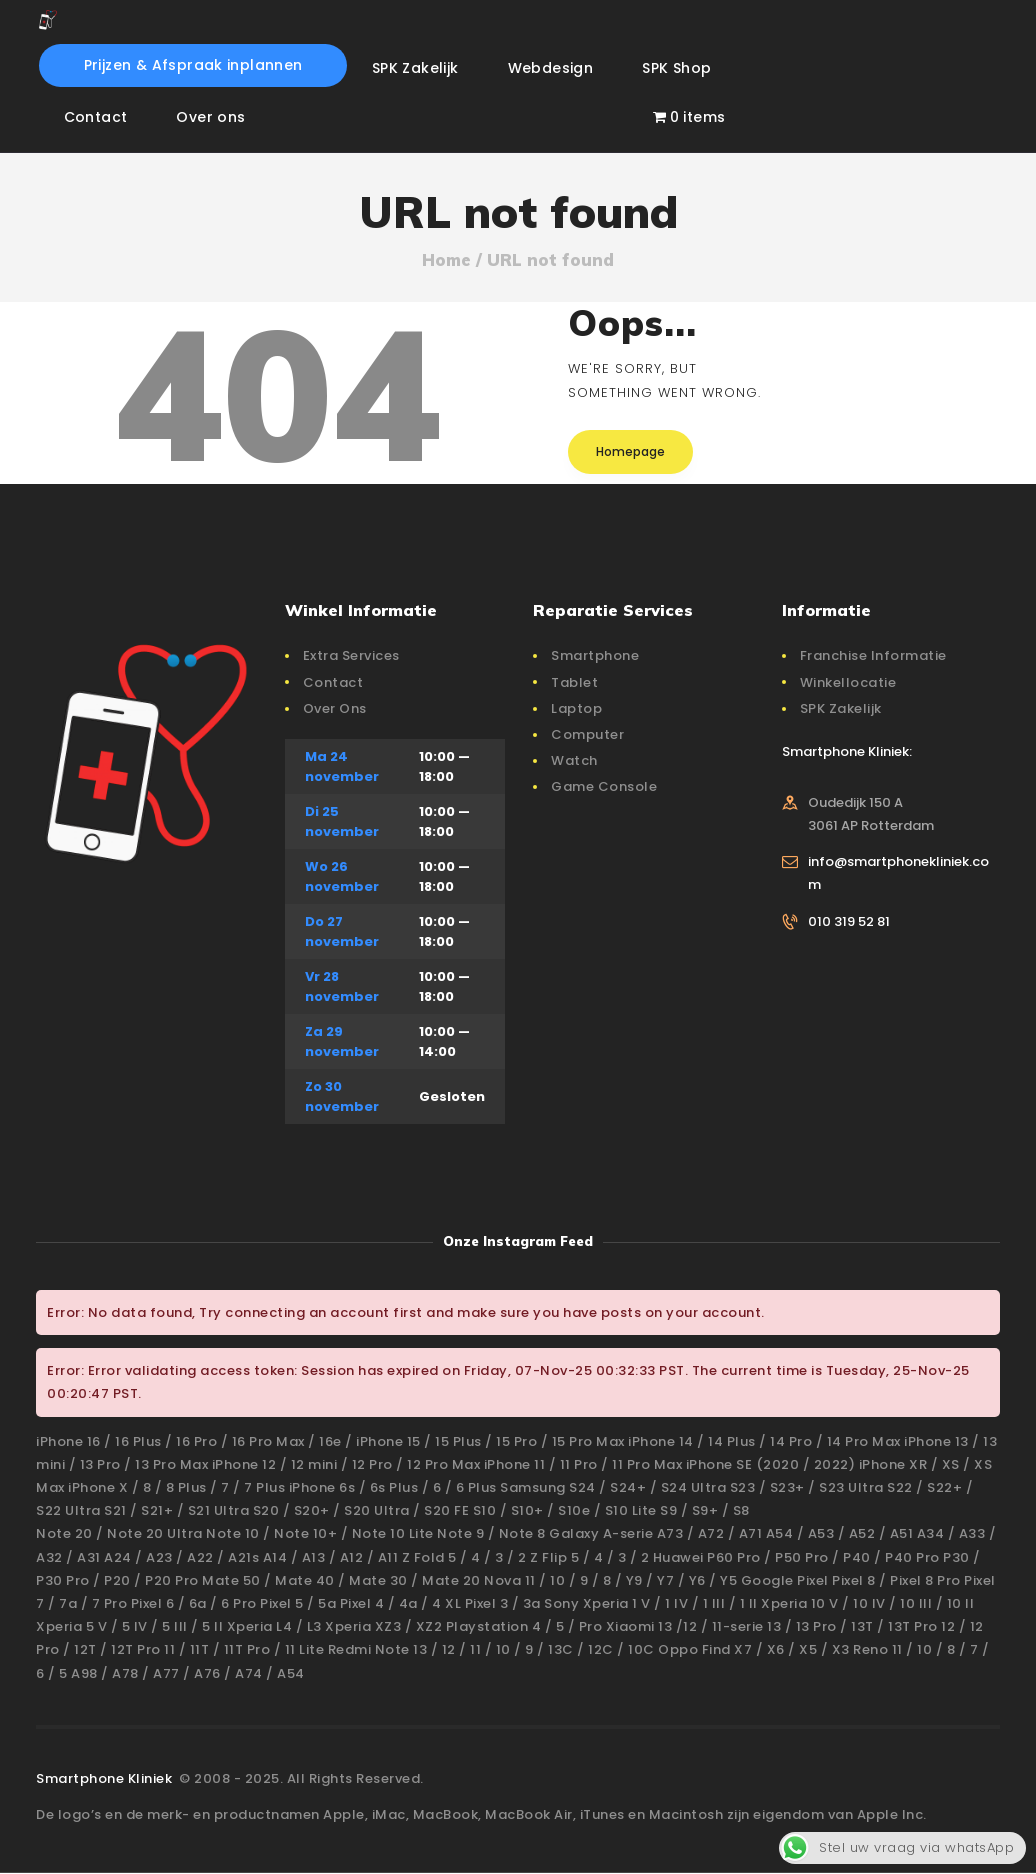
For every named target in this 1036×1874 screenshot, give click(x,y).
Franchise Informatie (873, 655)
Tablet (574, 682)
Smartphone (595, 655)
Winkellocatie (848, 682)
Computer (587, 734)
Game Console (604, 786)
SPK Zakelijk (841, 708)
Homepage (630, 451)
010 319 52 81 (849, 921)
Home (446, 260)
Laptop (576, 708)
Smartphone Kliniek (106, 1778)
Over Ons (335, 708)
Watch (574, 760)
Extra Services (351, 655)
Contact (333, 682)
